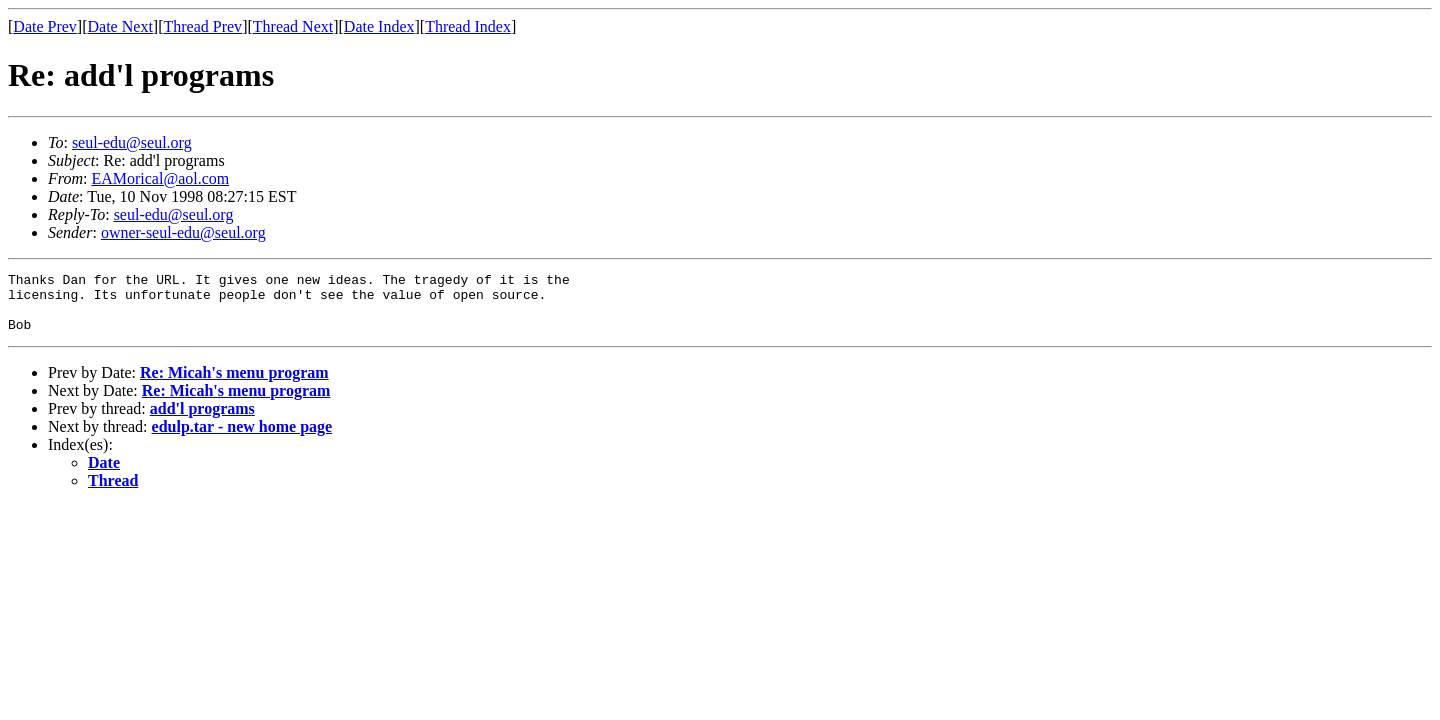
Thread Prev (202, 26)
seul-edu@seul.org (132, 142)
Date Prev (45, 26)
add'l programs (202, 420)
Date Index (379, 26)
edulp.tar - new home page (242, 438)
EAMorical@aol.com (160, 178)
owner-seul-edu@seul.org (183, 232)
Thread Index (468, 26)
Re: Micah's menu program (234, 384)
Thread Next (293, 26)
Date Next (120, 26)
